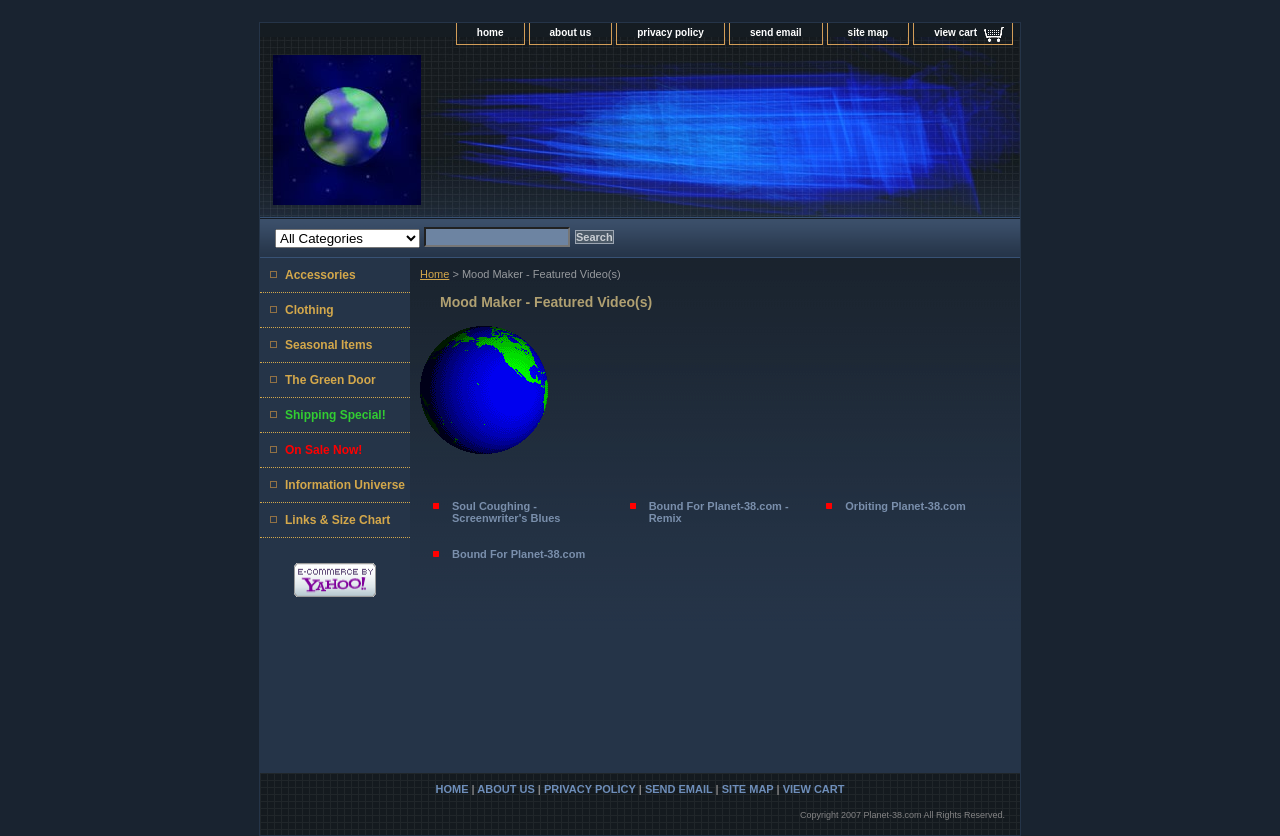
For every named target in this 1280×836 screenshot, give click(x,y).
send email (776, 32)
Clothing (309, 310)
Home (434, 274)
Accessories (320, 275)
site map (868, 32)
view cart (955, 32)
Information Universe (345, 485)
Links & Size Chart (337, 520)
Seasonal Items (328, 345)
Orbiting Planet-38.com (905, 506)
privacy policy (670, 32)
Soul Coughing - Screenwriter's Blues (506, 512)
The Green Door (330, 380)
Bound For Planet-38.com (518, 554)
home (490, 32)
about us (571, 32)
